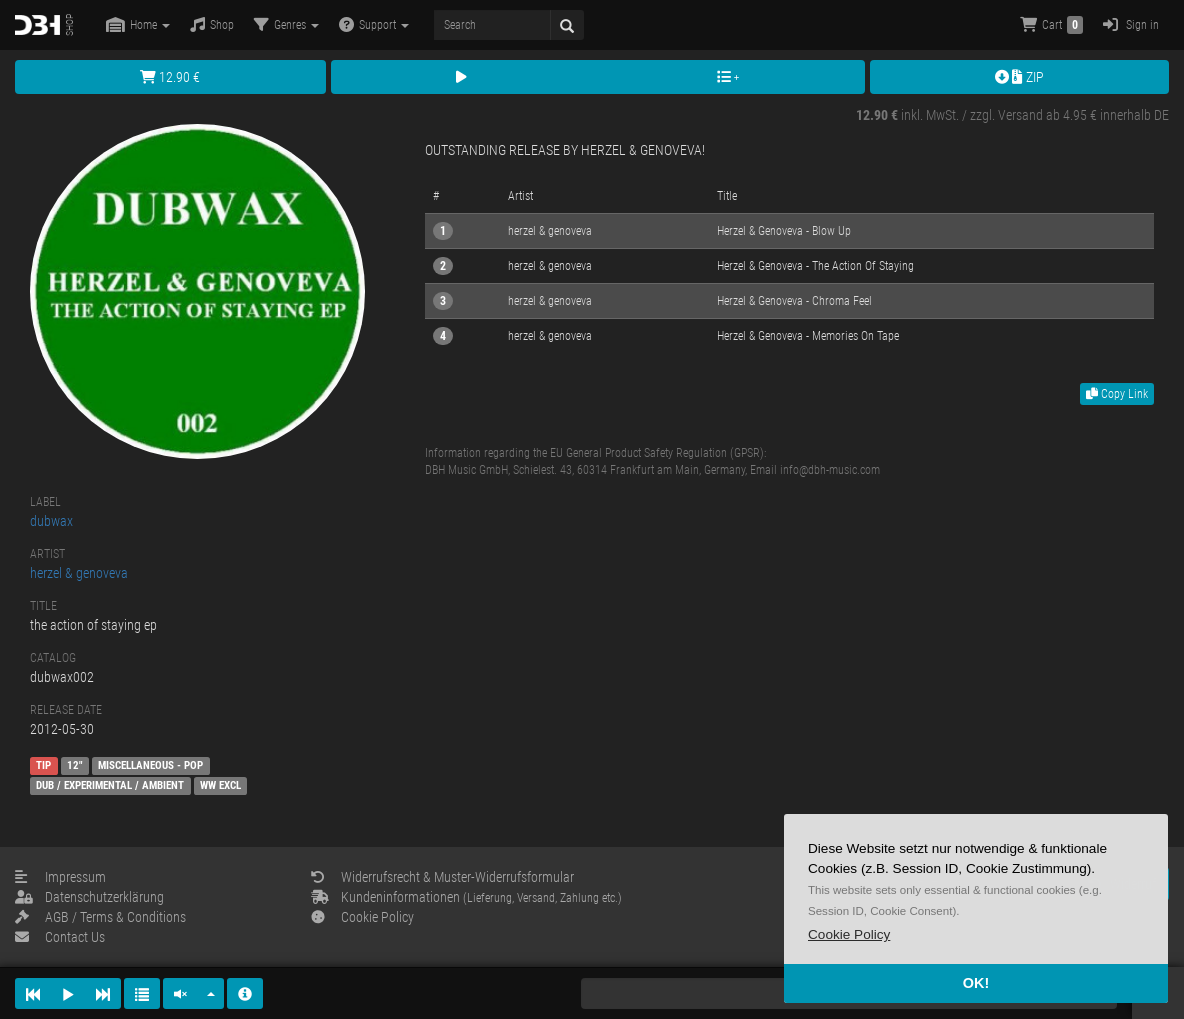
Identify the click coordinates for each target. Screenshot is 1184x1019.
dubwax (51, 521)
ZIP (1019, 77)
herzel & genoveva (79, 573)
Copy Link (1117, 394)
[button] (849, 934)
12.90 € (170, 77)
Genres (286, 24)
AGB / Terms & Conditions (100, 917)
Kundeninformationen (466, 897)
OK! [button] (976, 983)
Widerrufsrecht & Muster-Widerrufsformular (442, 877)
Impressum (60, 877)
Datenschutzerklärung (89, 897)
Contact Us (60, 937)
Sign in (1131, 24)
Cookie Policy (362, 917)
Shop (212, 24)
